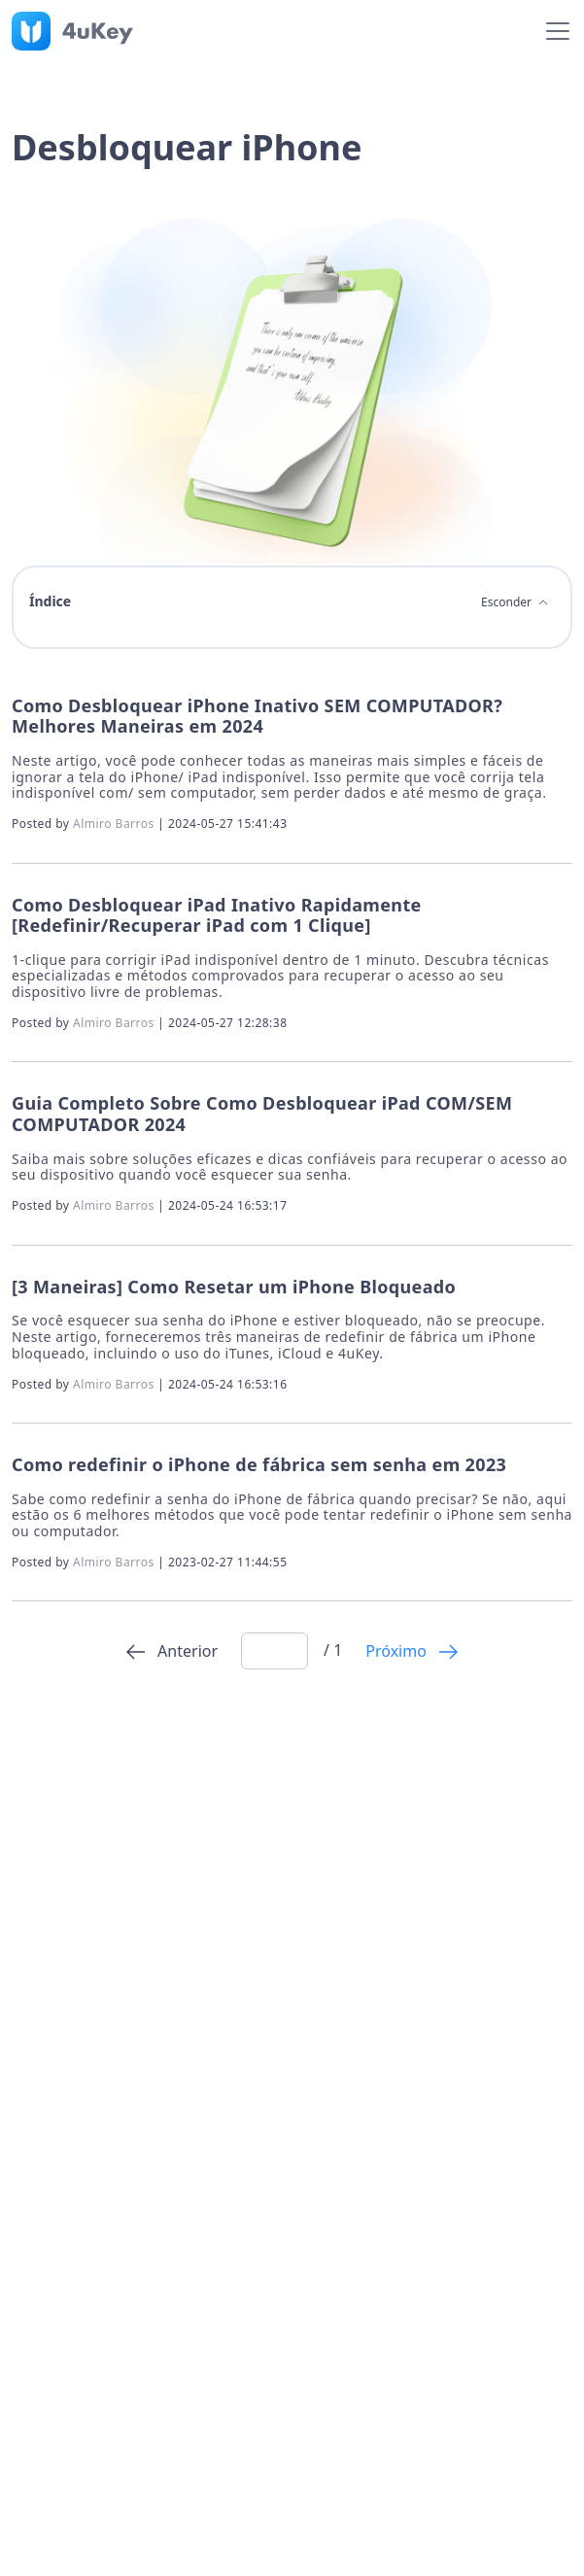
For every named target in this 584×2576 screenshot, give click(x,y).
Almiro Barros (114, 823)
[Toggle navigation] (557, 31)
